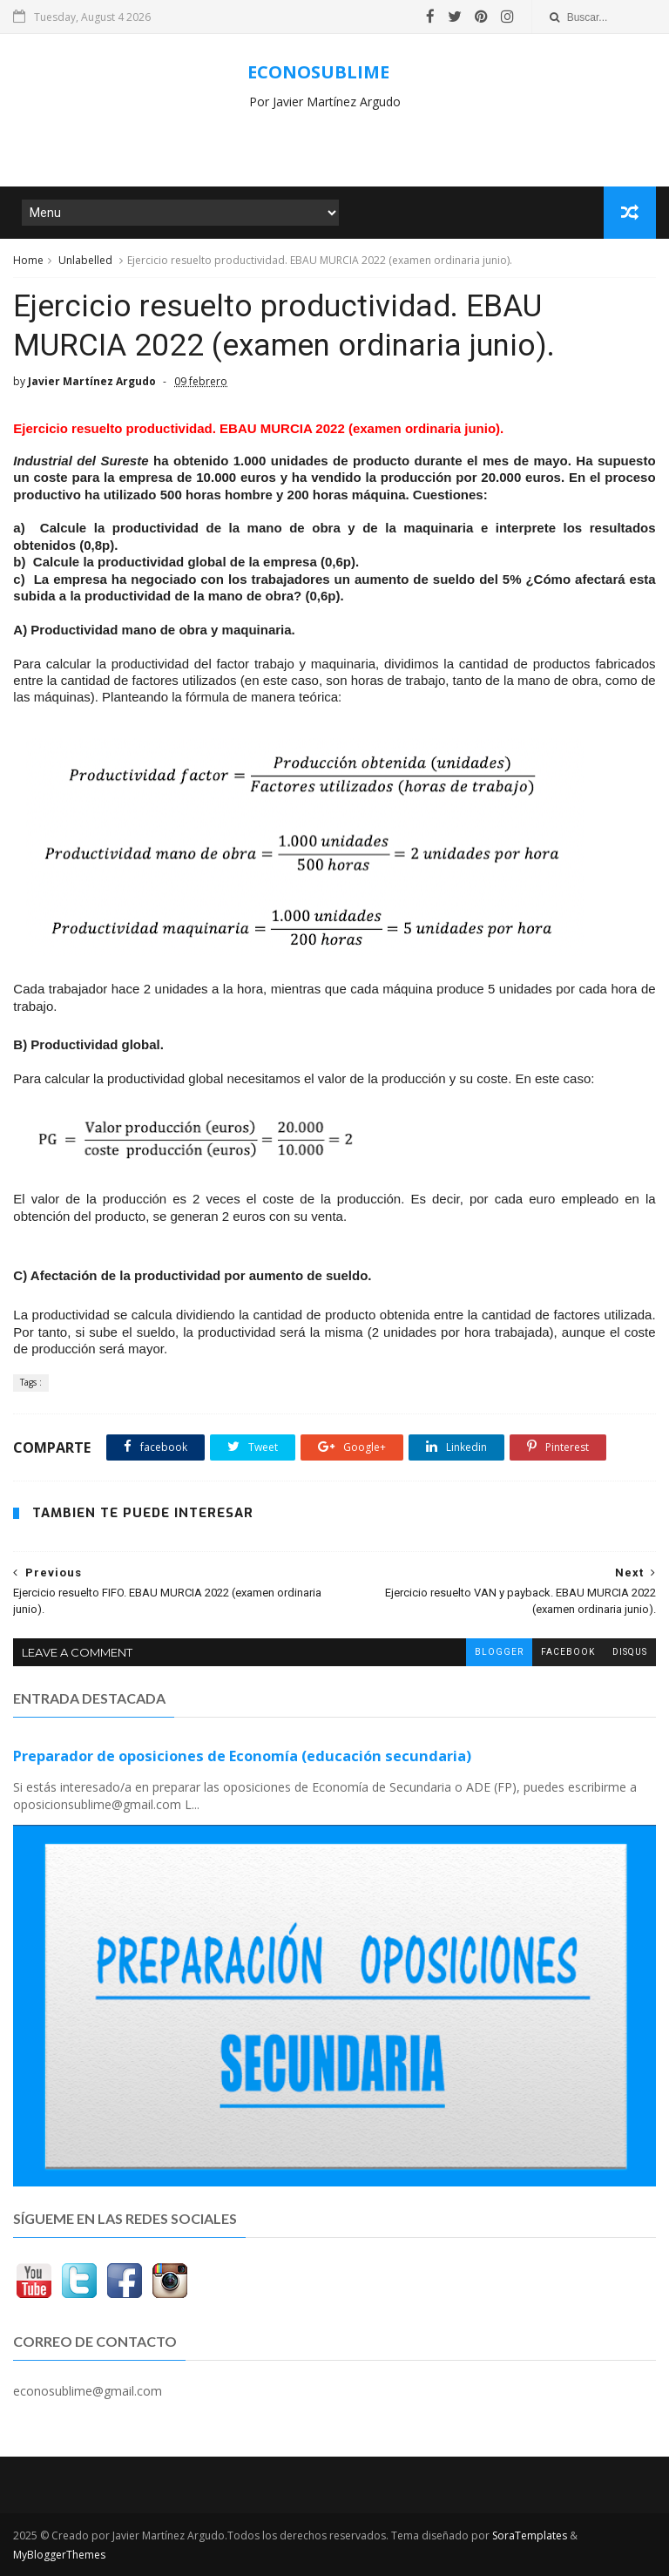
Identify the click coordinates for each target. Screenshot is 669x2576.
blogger (499, 1652)
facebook (568, 1652)
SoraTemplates (529, 2535)
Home (28, 260)
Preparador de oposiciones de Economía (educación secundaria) (242, 1756)
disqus (629, 1652)
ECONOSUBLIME (318, 72)
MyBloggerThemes (59, 2554)
